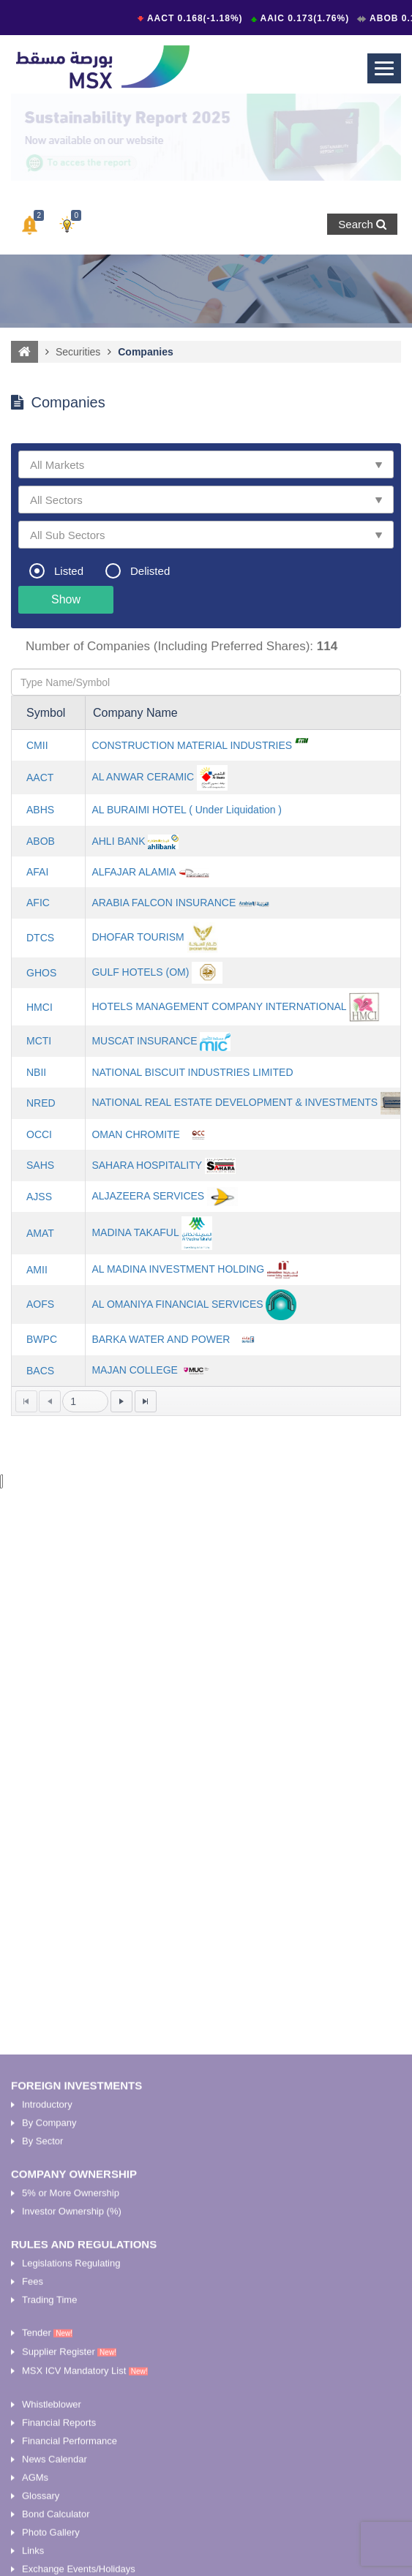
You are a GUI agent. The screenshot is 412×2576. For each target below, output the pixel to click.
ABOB (40, 841)
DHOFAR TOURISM (137, 937)
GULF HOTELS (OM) (140, 972)
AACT (39, 777)
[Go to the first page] (26, 1401)
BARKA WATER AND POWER (160, 1338)
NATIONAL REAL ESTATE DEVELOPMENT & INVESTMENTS (234, 1102)
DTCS (40, 938)
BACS (40, 1370)
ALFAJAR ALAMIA (133, 872)
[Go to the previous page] (50, 1401)
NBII (36, 1072)
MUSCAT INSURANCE (144, 1040)
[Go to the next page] (121, 1401)
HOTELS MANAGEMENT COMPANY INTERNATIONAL (218, 1006)
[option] (206, 137)
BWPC (41, 1339)
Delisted (150, 571)
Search (362, 224)
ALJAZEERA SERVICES (147, 1196)
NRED (41, 1103)
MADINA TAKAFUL (135, 1232)
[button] (29, 225)
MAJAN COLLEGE (134, 1370)
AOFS (40, 1304)
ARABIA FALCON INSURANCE (163, 902)
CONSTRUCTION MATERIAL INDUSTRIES (191, 745)
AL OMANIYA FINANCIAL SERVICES (177, 1303)
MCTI (38, 1041)
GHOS (41, 973)
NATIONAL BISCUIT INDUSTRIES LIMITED (192, 1072)
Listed (68, 571)
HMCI (39, 1007)
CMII (37, 745)
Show (65, 599)
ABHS (40, 810)
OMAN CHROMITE (135, 1134)
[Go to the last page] (146, 1401)
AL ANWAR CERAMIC (142, 777)
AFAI (37, 872)
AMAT (40, 1233)
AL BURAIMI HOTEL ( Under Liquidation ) (186, 810)
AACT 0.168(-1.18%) (196, 18)
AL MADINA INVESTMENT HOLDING (177, 1269)
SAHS (40, 1165)
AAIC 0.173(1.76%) (306, 18)
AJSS (39, 1196)
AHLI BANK (118, 841)
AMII (37, 1270)
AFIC (38, 902)
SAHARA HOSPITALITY (146, 1165)
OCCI (39, 1134)
